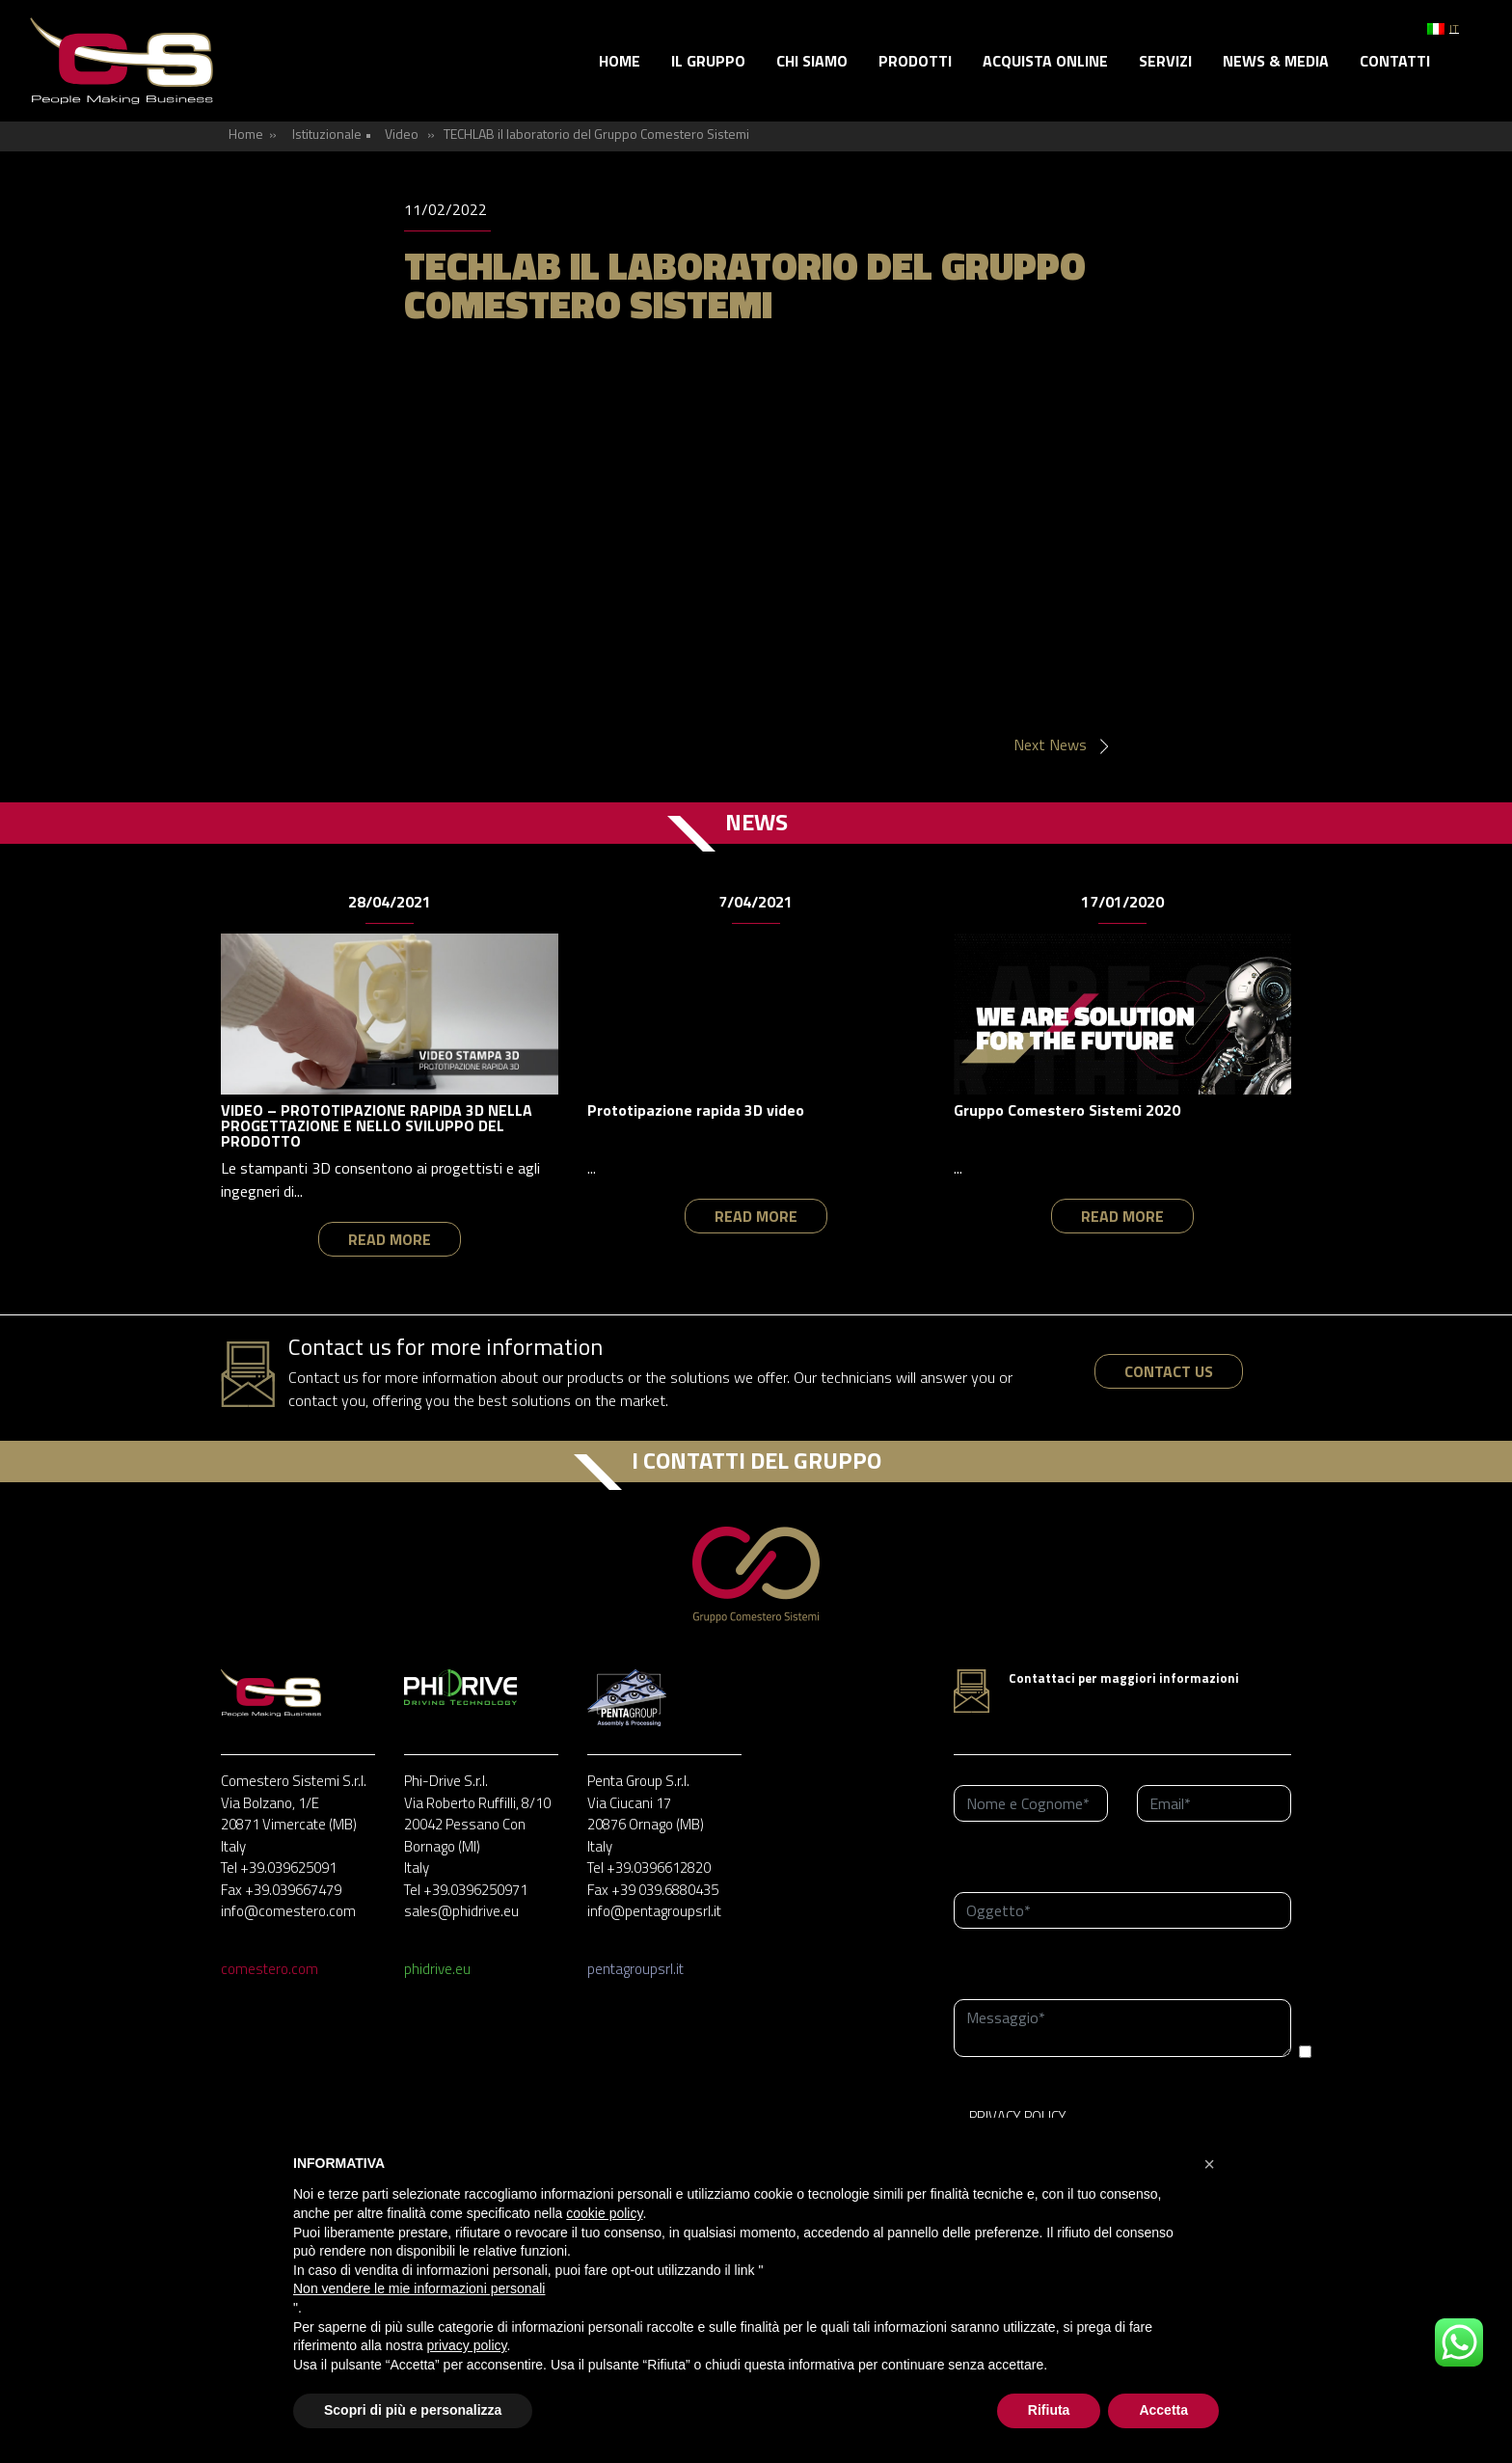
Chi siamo (812, 60)
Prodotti (915, 60)
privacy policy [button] (467, 2345)
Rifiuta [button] (1049, 2410)
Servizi (1165, 60)
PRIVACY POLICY (1017, 2116)
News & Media (1276, 60)
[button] (1209, 2164)
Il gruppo (708, 60)
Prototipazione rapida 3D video (695, 1110)
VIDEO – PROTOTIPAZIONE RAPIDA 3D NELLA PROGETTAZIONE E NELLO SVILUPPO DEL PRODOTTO (376, 1125)
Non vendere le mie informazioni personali (419, 2288)
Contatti (1395, 60)
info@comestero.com (288, 1911)
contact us (1168, 1371)
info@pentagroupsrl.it (654, 1911)
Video (401, 133)
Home (619, 60)
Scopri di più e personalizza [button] (412, 2410)
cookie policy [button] (604, 2213)
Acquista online (1045, 60)
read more (389, 1239)
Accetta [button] (1163, 2410)
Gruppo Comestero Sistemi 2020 (1067, 1110)
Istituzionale (327, 133)
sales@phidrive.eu (461, 1911)
